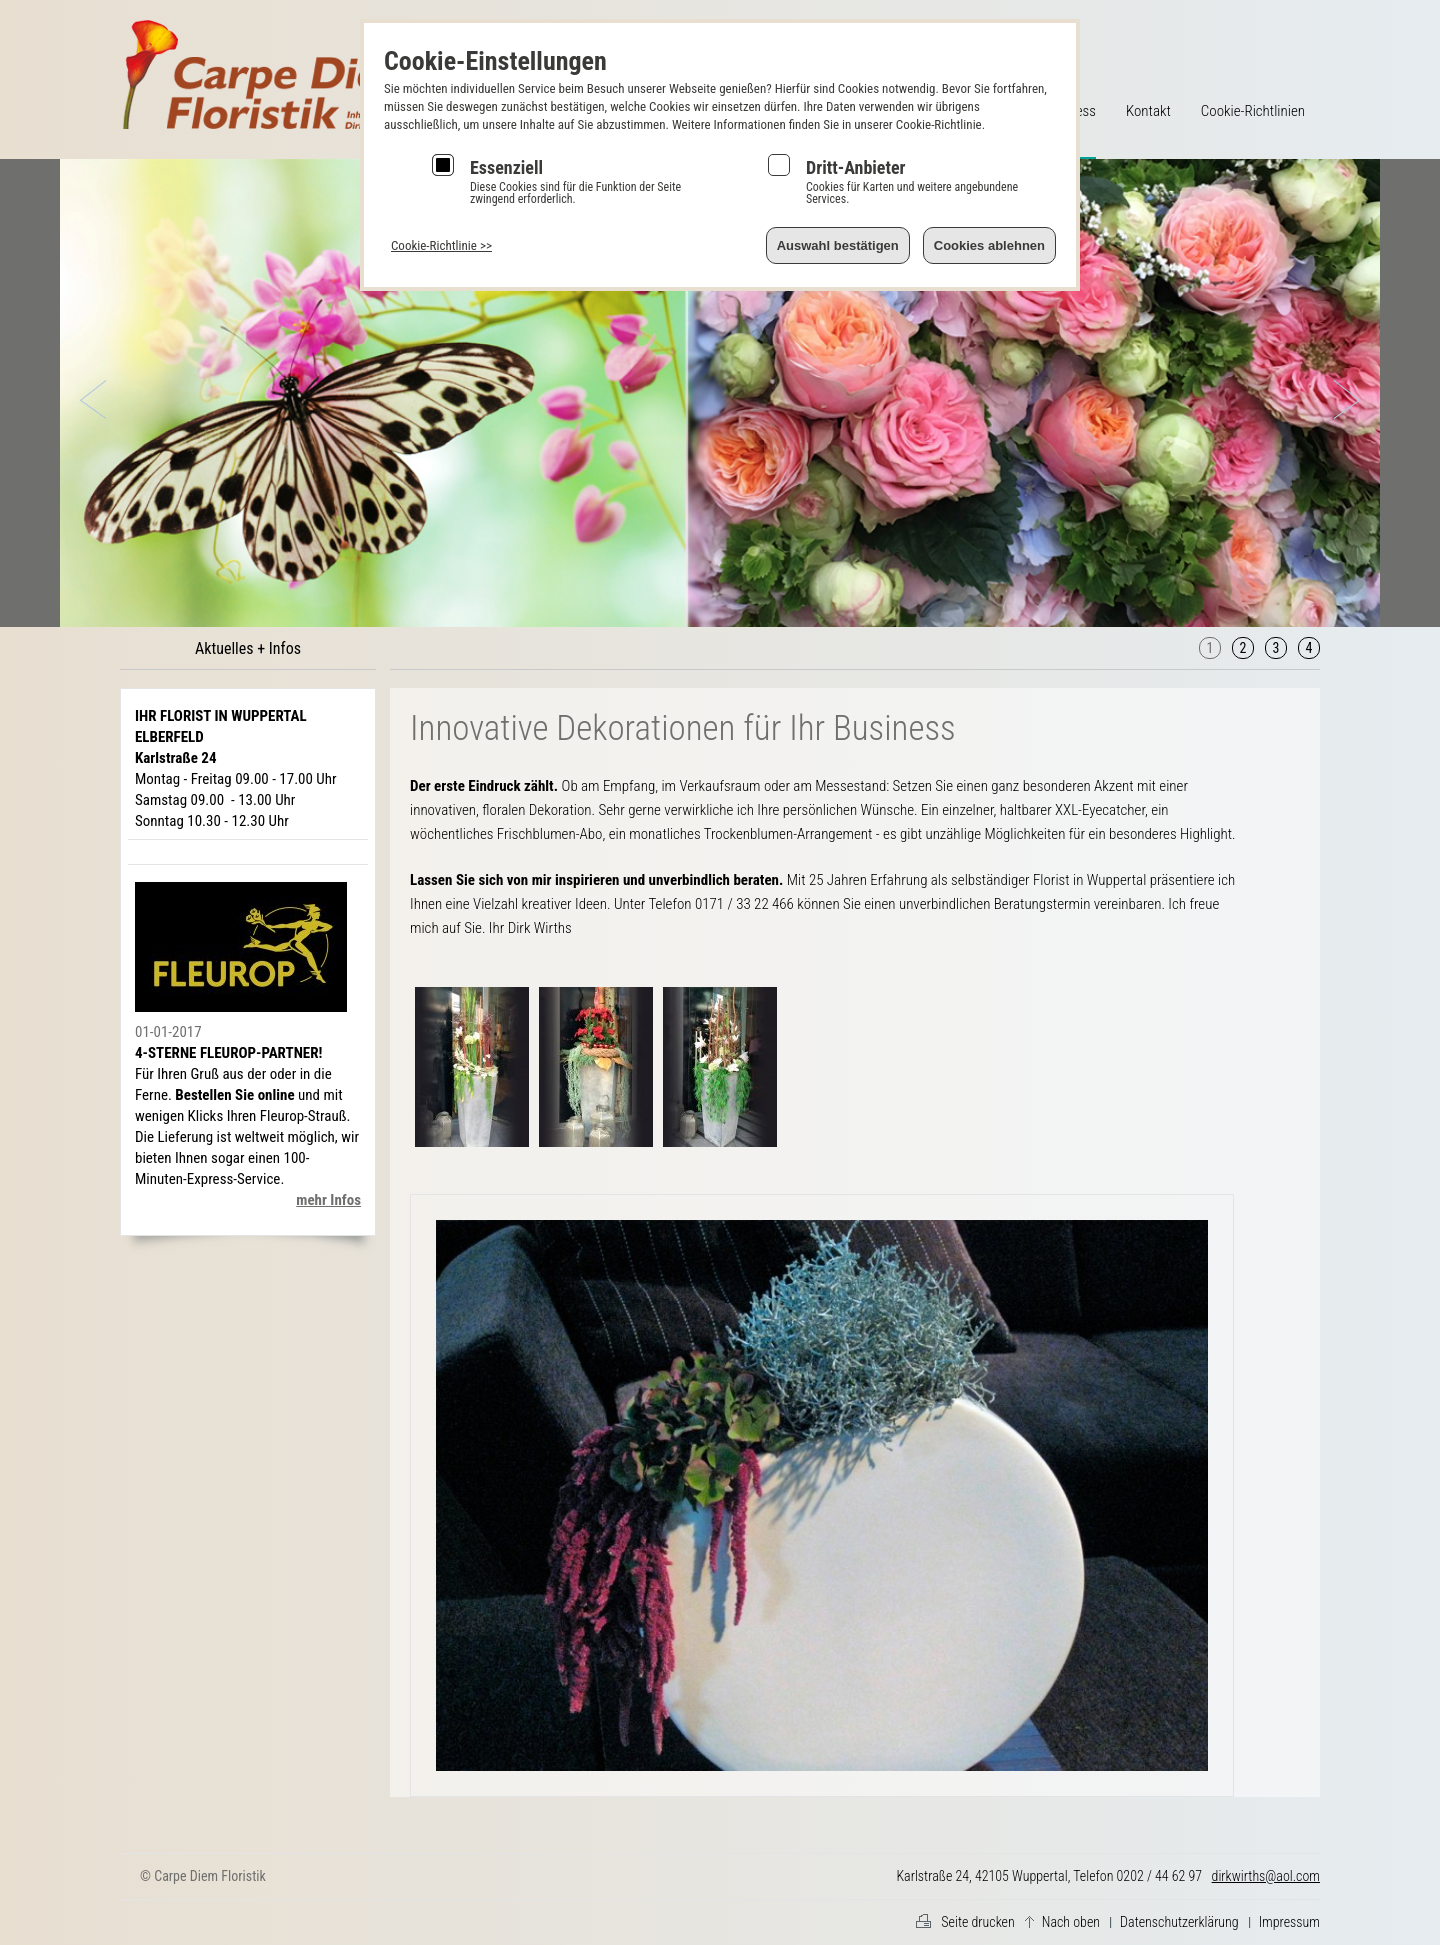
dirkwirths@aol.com (1266, 1876)
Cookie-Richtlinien (1253, 111)
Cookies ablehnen (989, 245)
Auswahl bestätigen (838, 245)
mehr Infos (328, 1200)
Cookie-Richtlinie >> (441, 245)
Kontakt (1148, 111)
